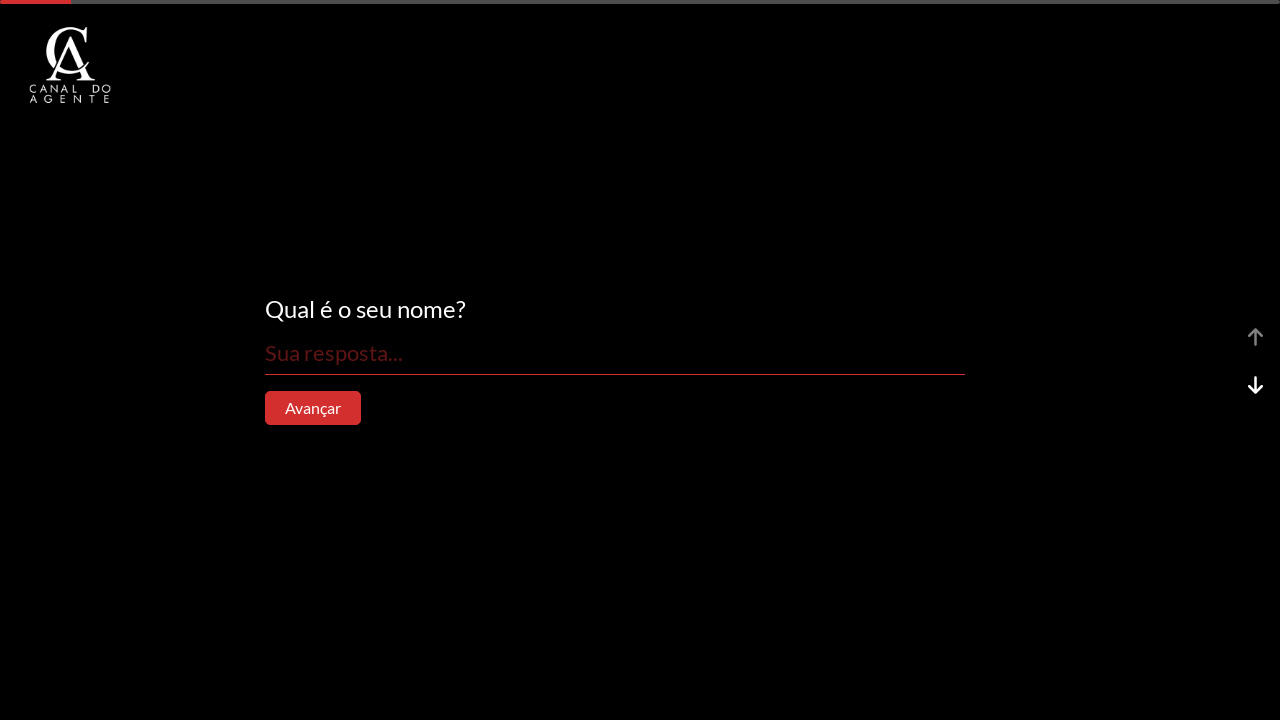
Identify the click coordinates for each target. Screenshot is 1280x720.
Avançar (313, 407)
